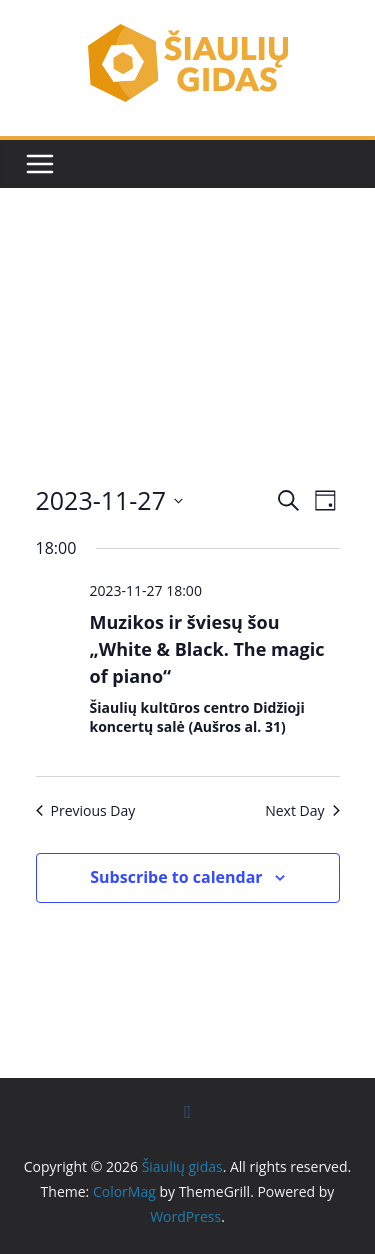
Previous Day (86, 810)
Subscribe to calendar (176, 877)
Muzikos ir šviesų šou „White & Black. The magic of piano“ (207, 649)
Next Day (302, 810)
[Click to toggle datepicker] (109, 501)
